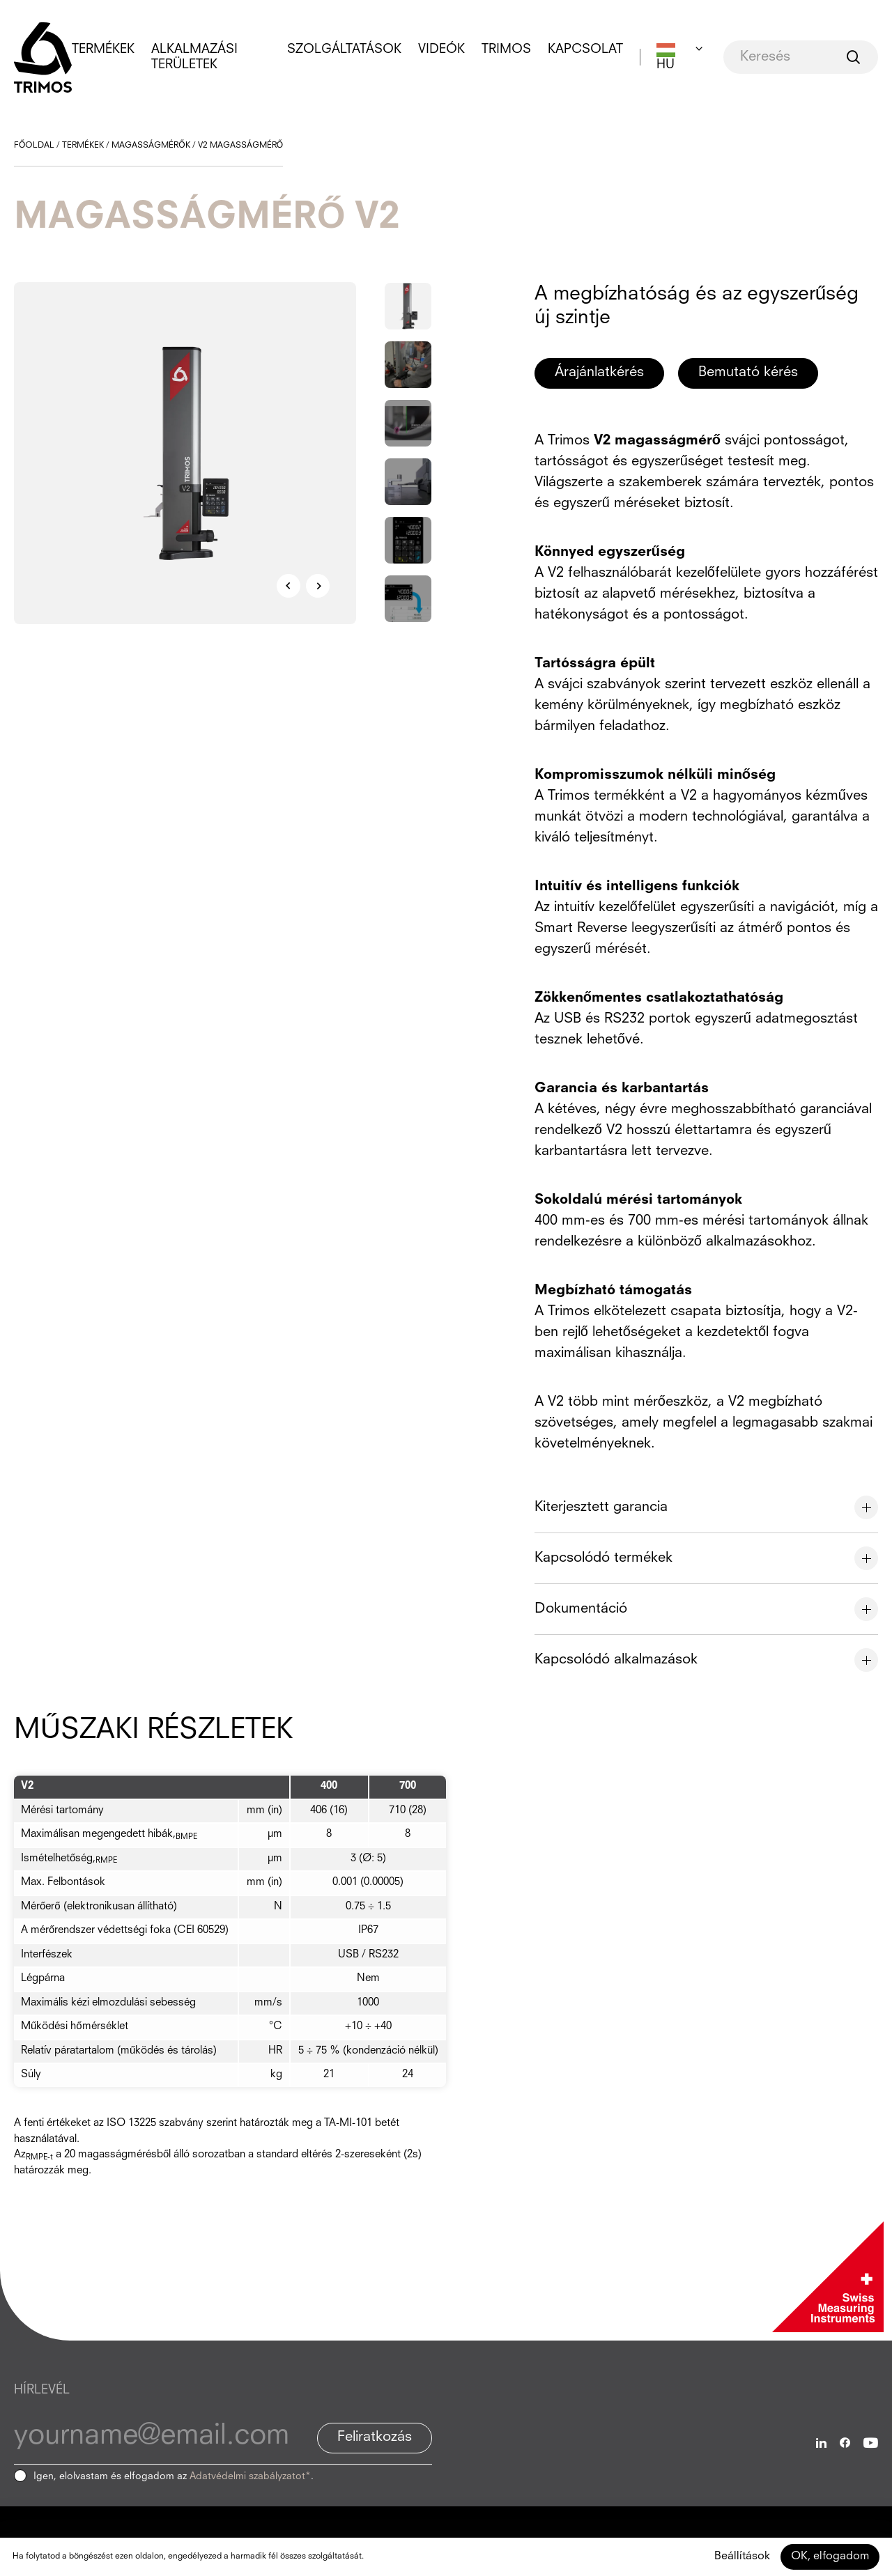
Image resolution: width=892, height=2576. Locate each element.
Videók (441, 49)
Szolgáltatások (344, 49)
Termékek (103, 49)
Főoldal (34, 145)
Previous (288, 586)
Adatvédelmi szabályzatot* (250, 2476)
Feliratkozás (374, 2437)
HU (665, 65)
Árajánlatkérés (599, 373)
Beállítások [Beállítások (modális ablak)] (742, 2556)
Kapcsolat (585, 49)
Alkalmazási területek (194, 57)
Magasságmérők (151, 145)
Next (318, 586)
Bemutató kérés (748, 373)
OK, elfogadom (830, 2556)
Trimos (506, 49)
